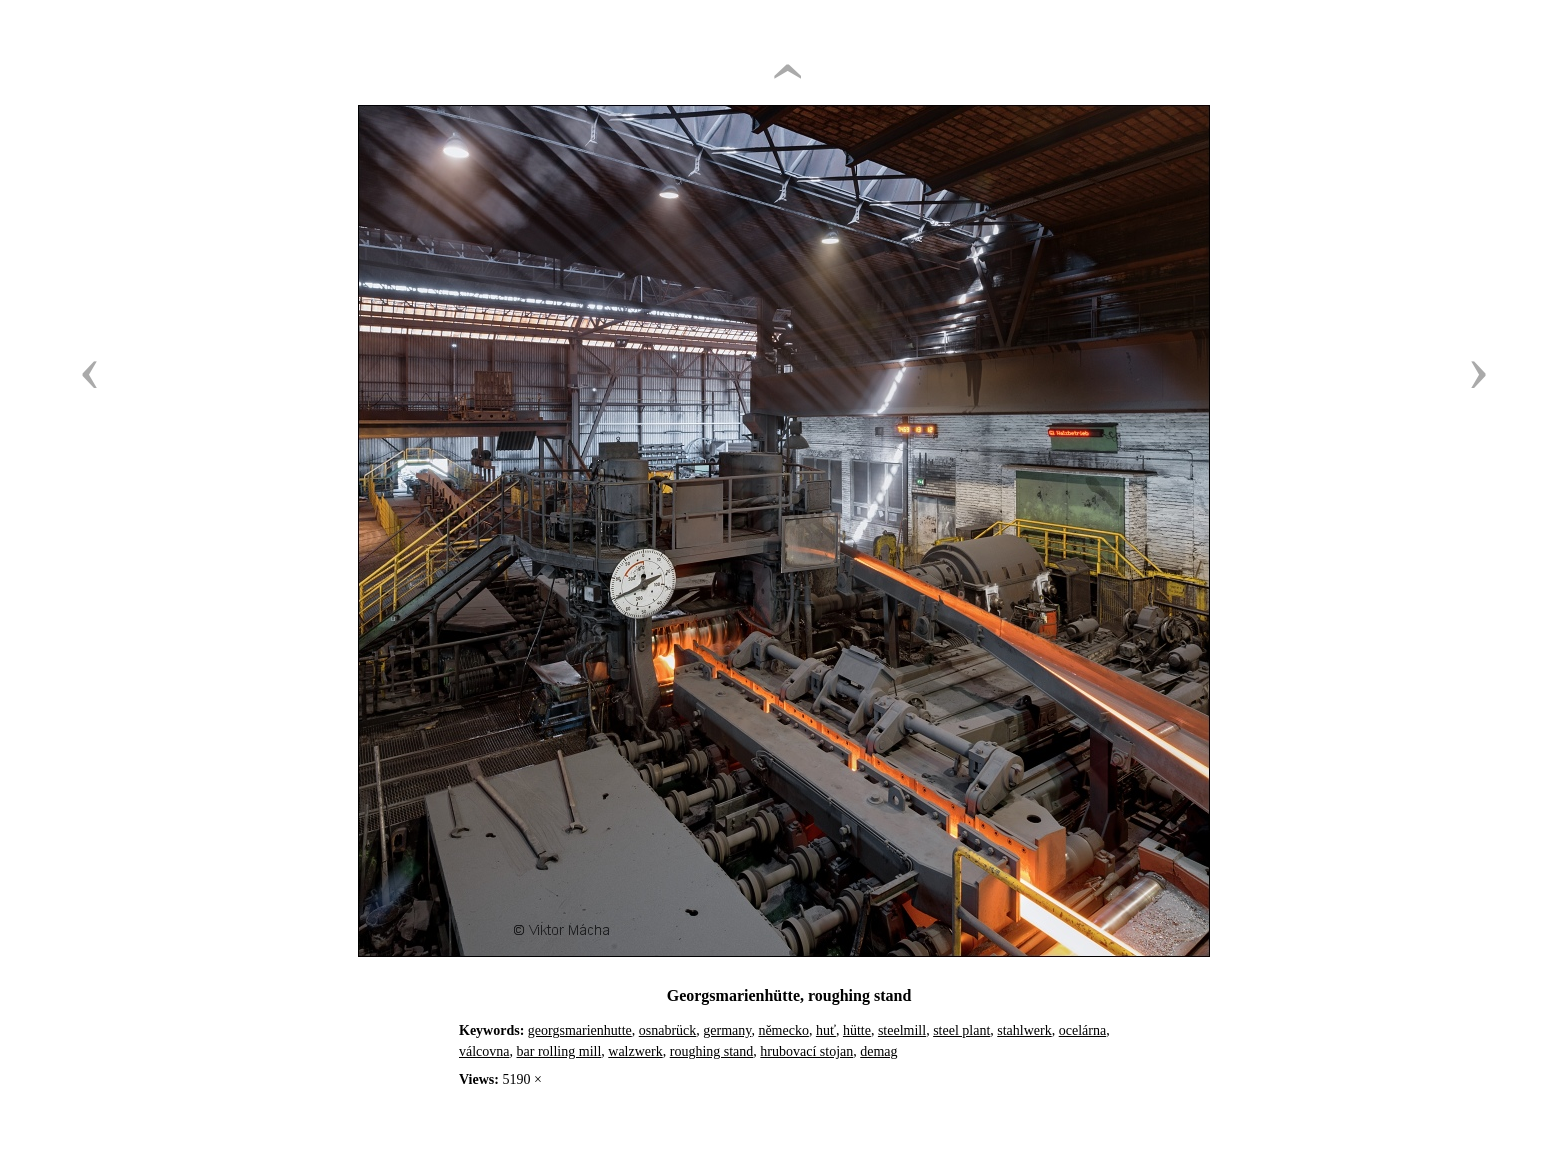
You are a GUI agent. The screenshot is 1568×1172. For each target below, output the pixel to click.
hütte (857, 1030)
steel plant (961, 1030)
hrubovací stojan (806, 1051)
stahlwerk (1024, 1030)
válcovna (484, 1051)
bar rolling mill (559, 1051)
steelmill (902, 1030)
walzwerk (635, 1051)
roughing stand (712, 1051)
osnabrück (668, 1030)
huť (826, 1030)
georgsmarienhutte (580, 1030)
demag (878, 1051)
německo (783, 1030)
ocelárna (1082, 1030)
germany (727, 1030)
